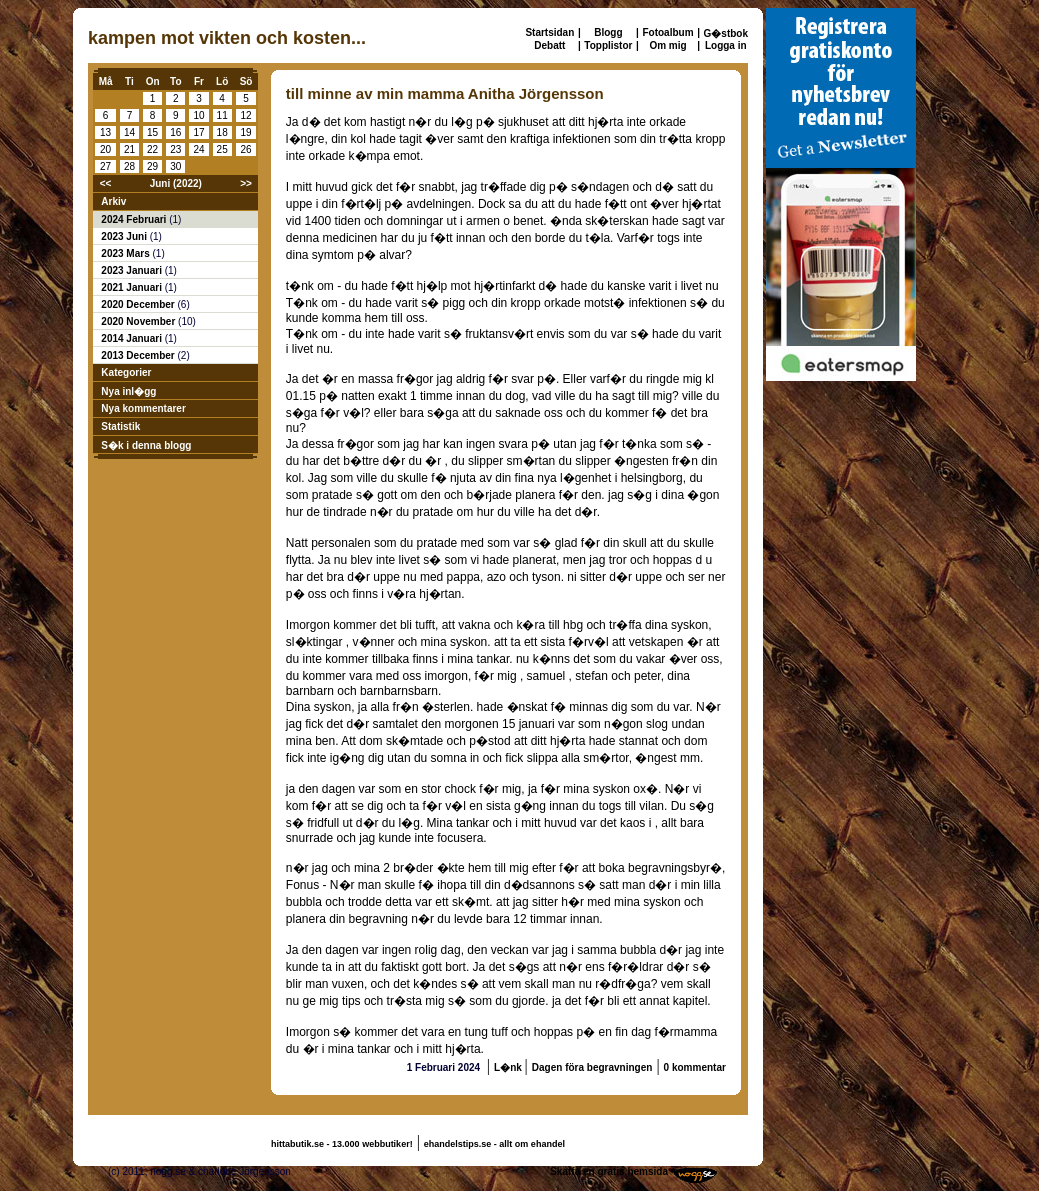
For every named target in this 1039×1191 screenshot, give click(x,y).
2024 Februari (135, 219)
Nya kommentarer (143, 408)
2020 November (139, 321)
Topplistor (608, 45)
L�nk (509, 1067)
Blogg (608, 32)
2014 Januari (132, 338)
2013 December (139, 355)
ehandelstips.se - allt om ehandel (494, 1144)
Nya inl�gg (128, 391)
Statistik (120, 426)
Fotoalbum (667, 32)
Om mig (667, 45)
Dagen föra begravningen (592, 1067)
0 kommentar (695, 1067)
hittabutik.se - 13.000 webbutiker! (342, 1144)
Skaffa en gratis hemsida (609, 1171)
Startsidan (549, 32)
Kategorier (126, 372)
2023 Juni (125, 236)
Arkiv (113, 201)
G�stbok (726, 33)
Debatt (549, 45)
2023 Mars (126, 253)
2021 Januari (132, 287)
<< (106, 183)
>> (246, 183)
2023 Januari (132, 270)
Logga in (726, 45)
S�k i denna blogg (146, 445)
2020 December (139, 304)
